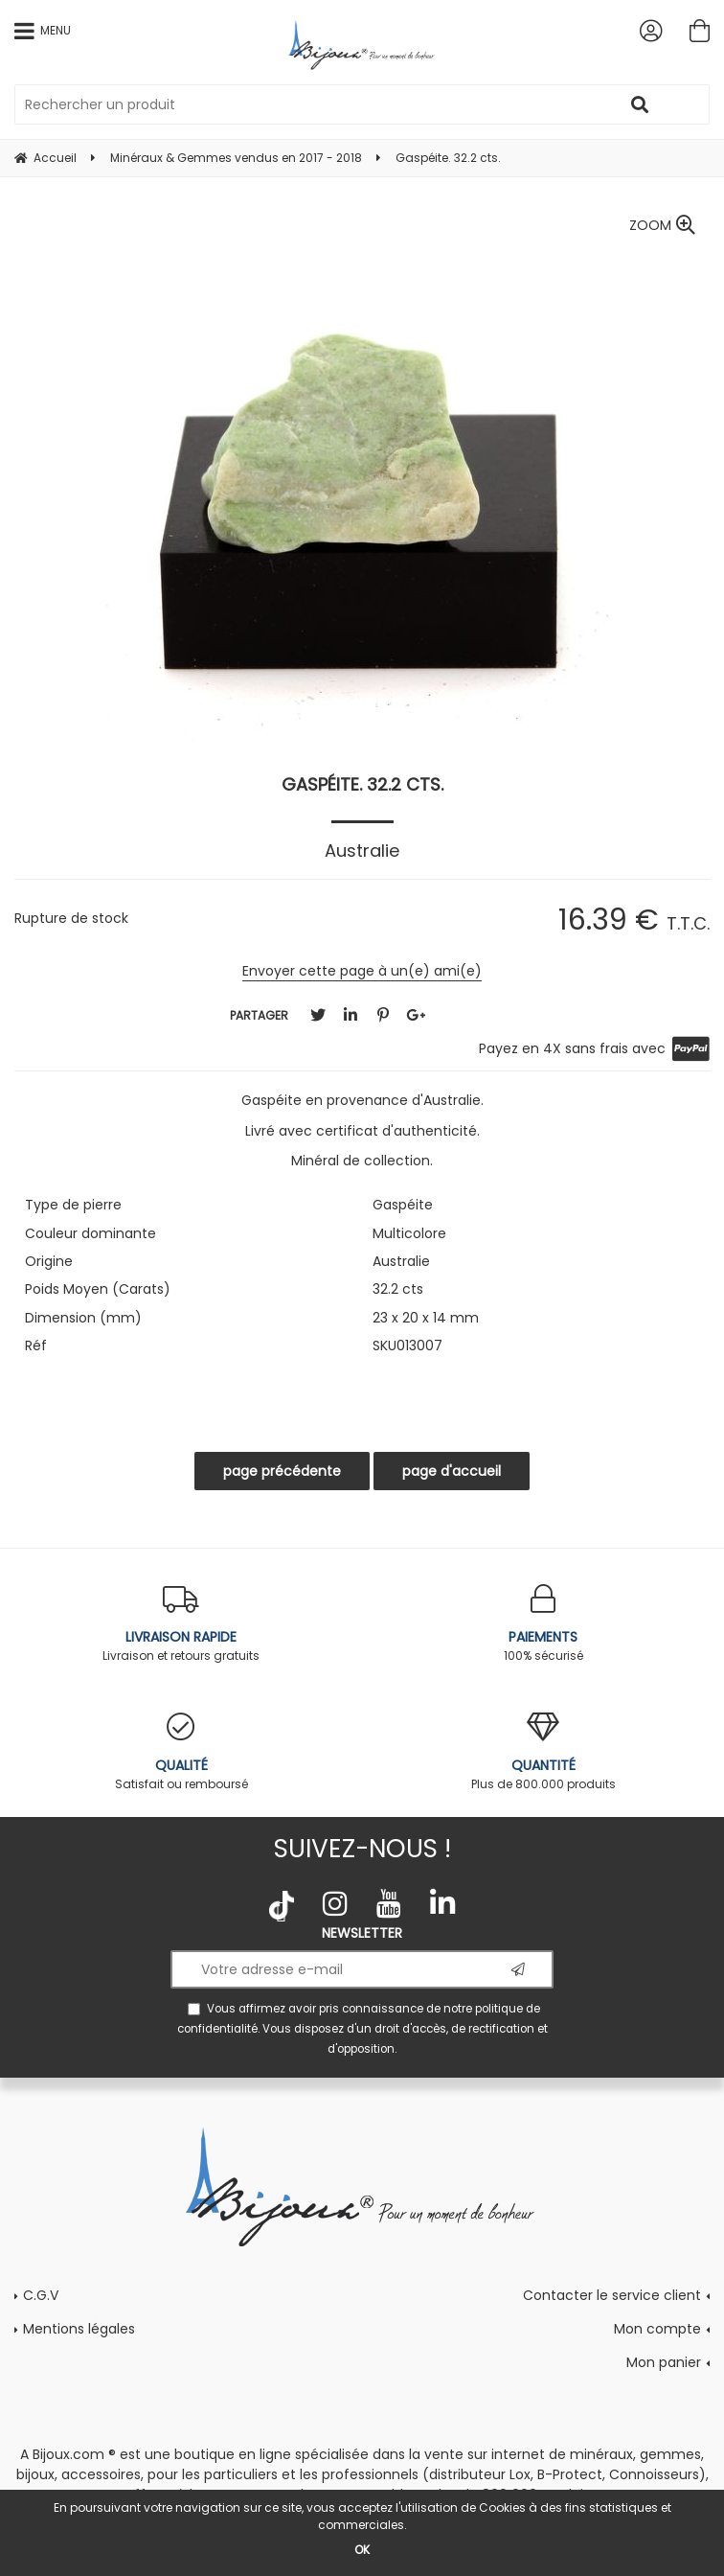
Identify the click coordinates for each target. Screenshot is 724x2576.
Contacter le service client (612, 2295)
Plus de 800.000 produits (543, 1752)
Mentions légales (79, 2328)
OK (362, 2550)
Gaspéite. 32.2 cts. (362, 784)
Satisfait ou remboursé (181, 1752)
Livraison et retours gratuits (181, 1624)
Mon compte (657, 2328)
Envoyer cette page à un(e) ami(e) (362, 970)
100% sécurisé (543, 1624)
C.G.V (40, 2295)
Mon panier (663, 2362)
